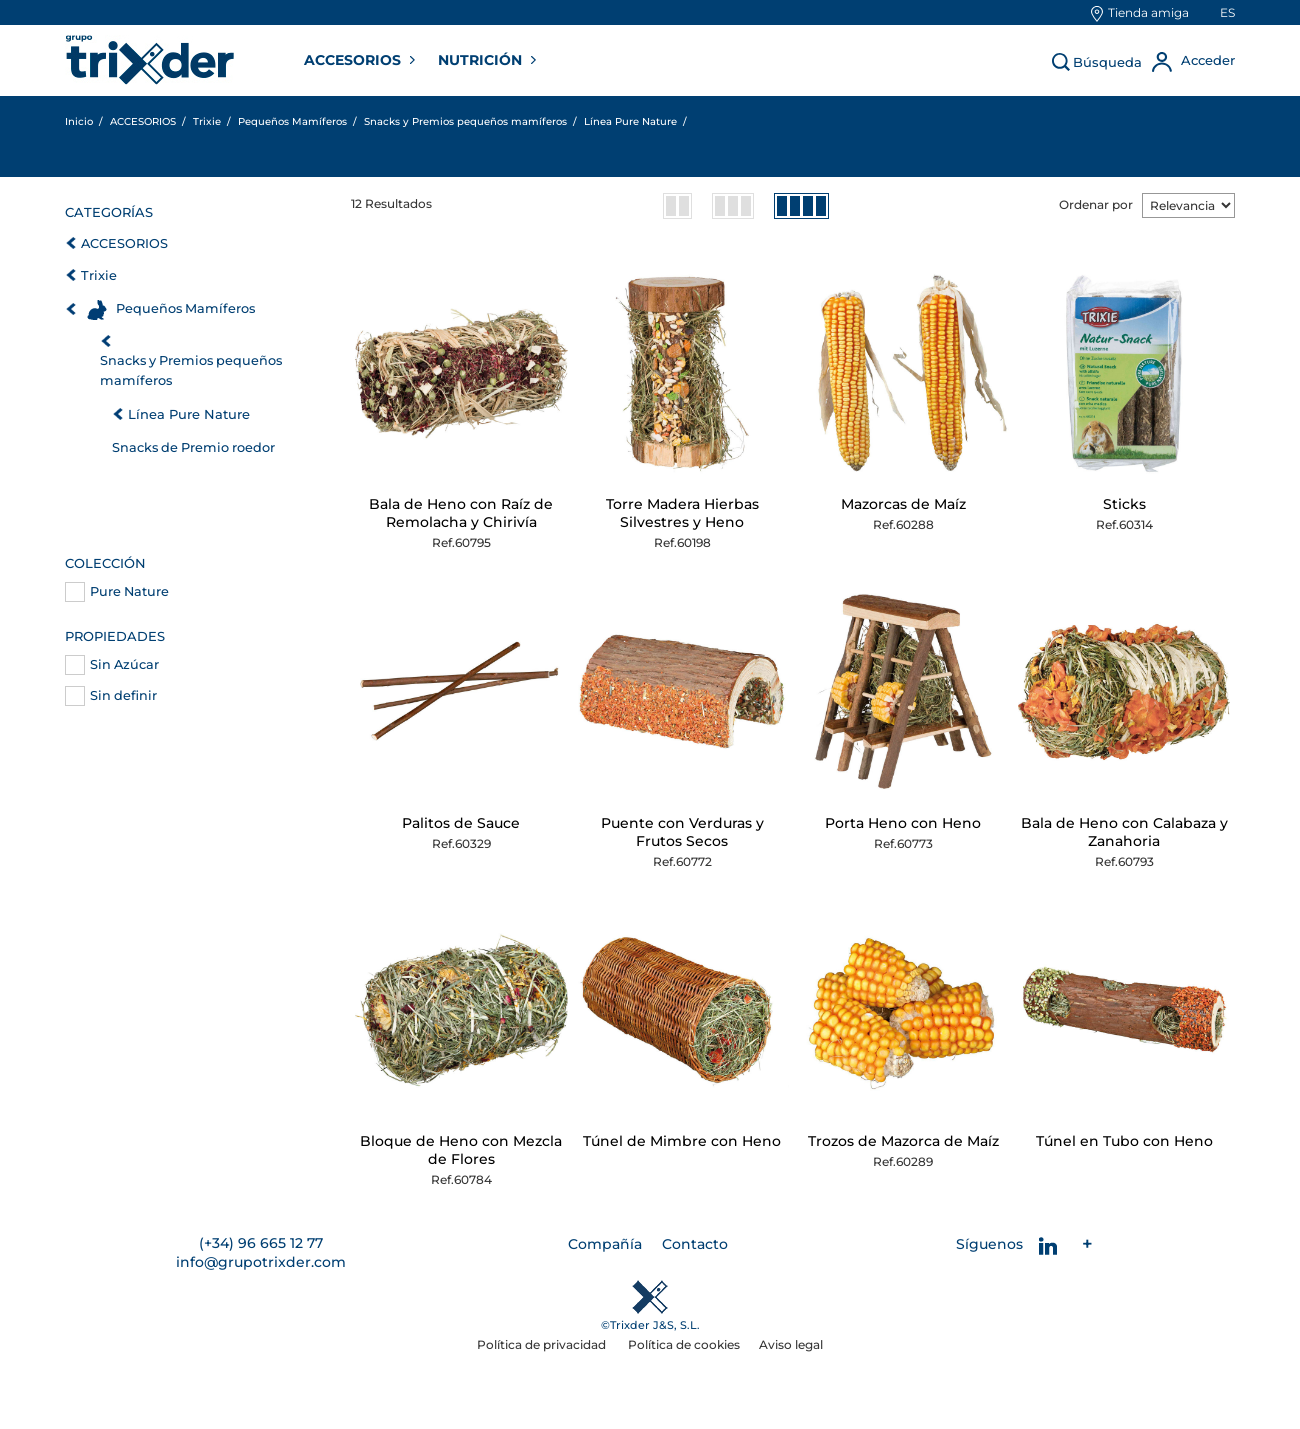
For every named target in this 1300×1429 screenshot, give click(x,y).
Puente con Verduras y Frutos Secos (682, 832)
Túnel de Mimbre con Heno (682, 1141)
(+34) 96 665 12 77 (261, 1243)
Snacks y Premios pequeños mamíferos (191, 370)
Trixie (99, 275)
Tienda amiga (1148, 12)
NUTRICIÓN (482, 60)
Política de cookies (684, 1344)
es (1227, 12)
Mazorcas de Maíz (903, 504)
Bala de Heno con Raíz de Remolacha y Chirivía (461, 513)
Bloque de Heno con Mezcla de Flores (461, 1150)
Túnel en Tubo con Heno (1124, 1141)
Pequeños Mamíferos (185, 308)
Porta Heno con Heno (903, 823)
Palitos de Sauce (461, 823)
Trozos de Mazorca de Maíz (903, 1141)
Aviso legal (791, 1344)
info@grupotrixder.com (261, 1262)
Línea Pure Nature (189, 414)
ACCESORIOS (354, 60)
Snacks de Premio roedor (193, 447)
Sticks (1124, 504)
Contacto (695, 1244)
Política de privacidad (543, 1344)
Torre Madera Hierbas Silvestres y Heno (682, 513)
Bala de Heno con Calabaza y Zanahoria (1124, 832)
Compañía (605, 1244)
